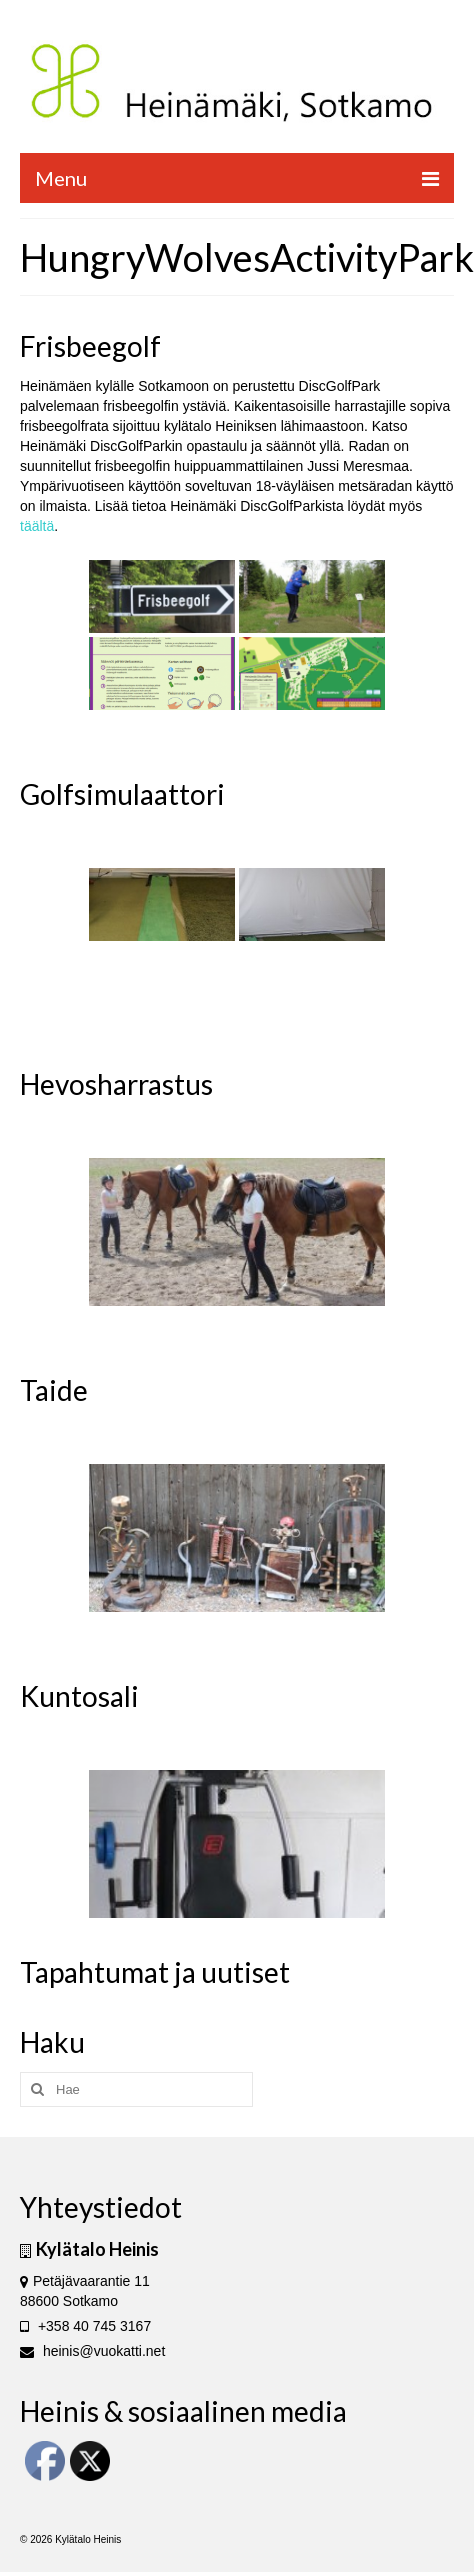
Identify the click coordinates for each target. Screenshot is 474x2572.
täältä (37, 526)
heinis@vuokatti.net (92, 2351)
